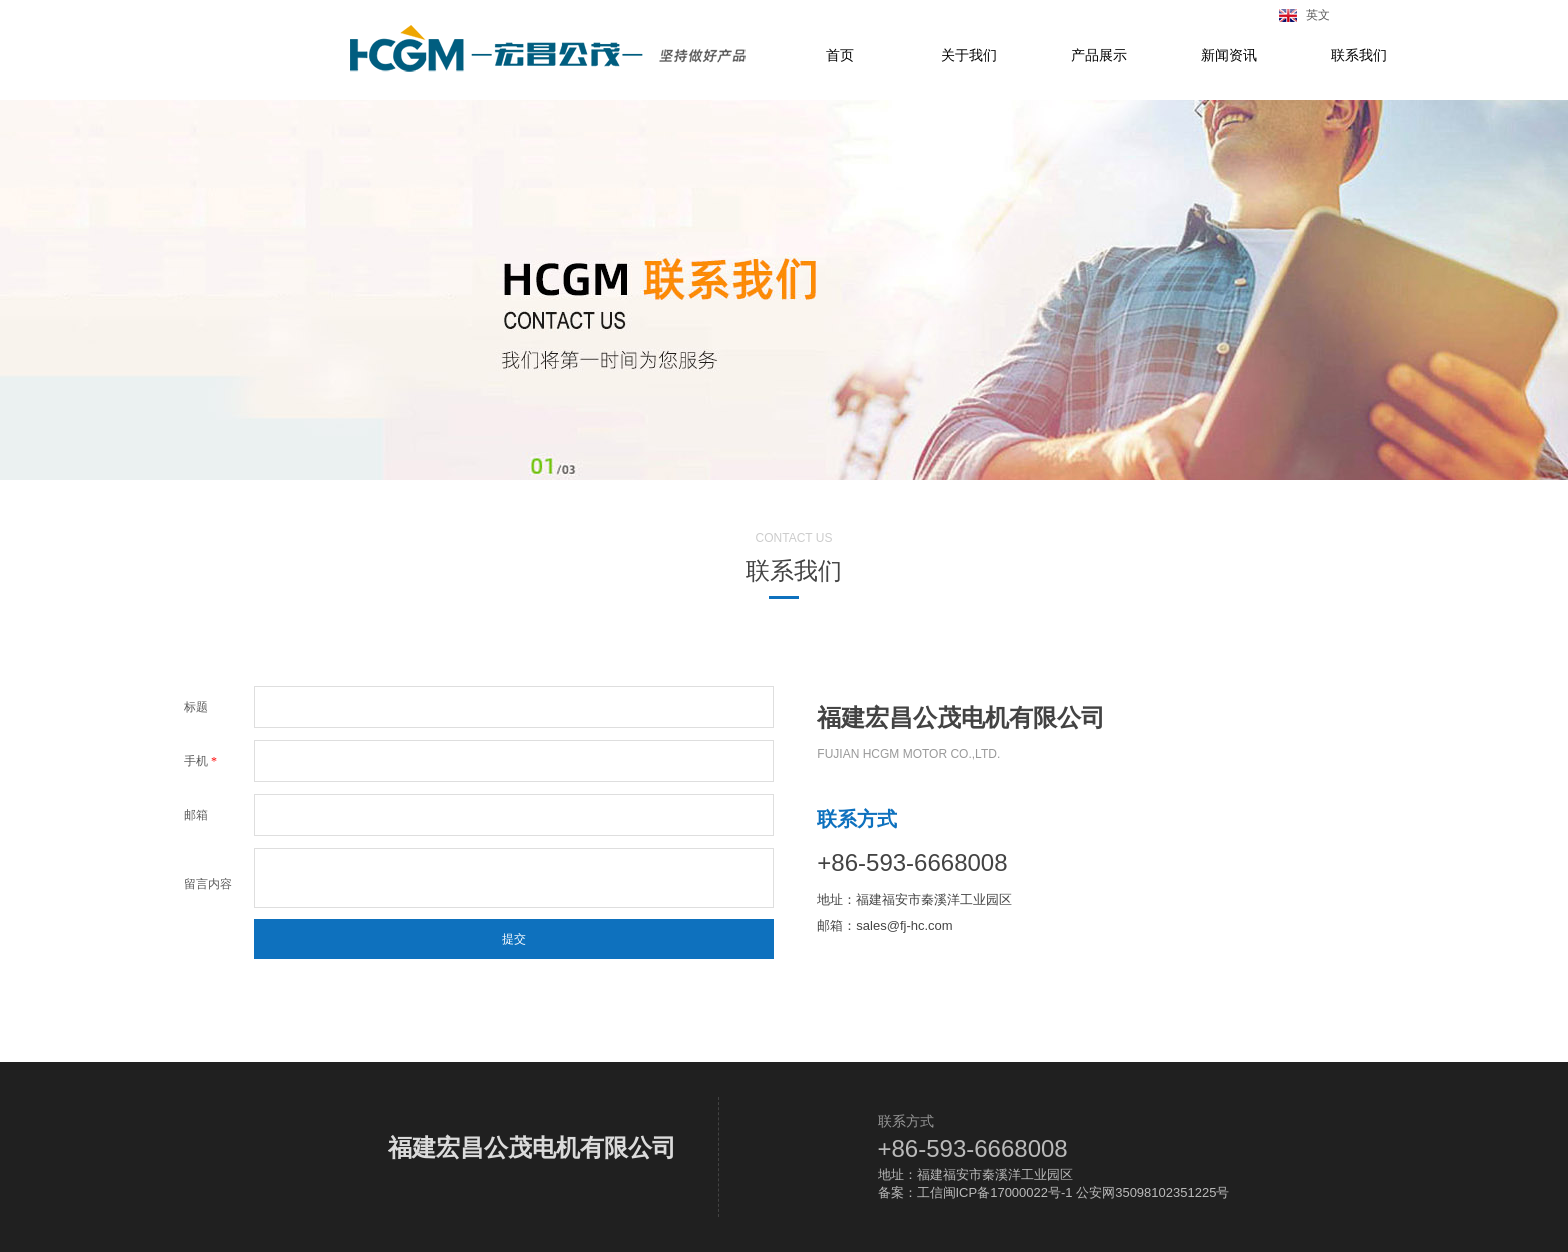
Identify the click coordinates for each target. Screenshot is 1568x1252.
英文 (1315, 15)
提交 (514, 939)
